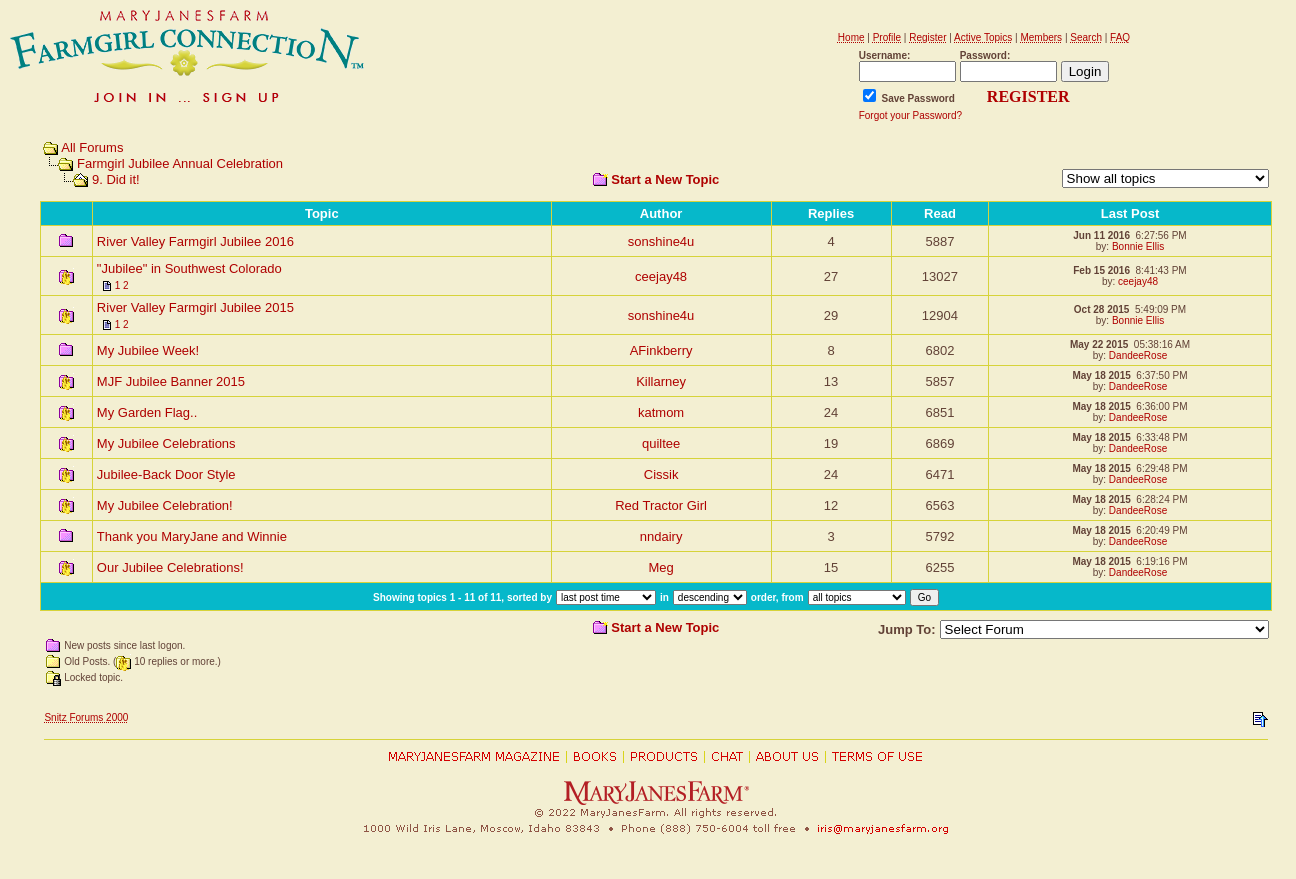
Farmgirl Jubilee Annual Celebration (180, 163)
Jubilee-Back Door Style (166, 474)
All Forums (92, 147)
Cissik (661, 474)
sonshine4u (661, 241)
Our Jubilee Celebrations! (170, 567)
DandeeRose (1138, 355)
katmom (661, 412)
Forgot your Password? (910, 115)
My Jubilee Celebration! (165, 505)
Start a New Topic (665, 179)
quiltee (661, 443)
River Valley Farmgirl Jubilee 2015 (195, 307)
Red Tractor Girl (661, 505)
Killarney (661, 381)
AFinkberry (661, 350)
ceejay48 (661, 276)
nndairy (661, 536)
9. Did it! (116, 179)
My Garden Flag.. (147, 412)
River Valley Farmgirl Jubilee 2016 (195, 241)
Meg (660, 567)
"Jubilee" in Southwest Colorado (189, 268)
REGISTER (1028, 96)
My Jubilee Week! (148, 350)
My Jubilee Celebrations (166, 443)
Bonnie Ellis (1138, 246)
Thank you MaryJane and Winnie (192, 536)
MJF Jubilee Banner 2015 (171, 381)
